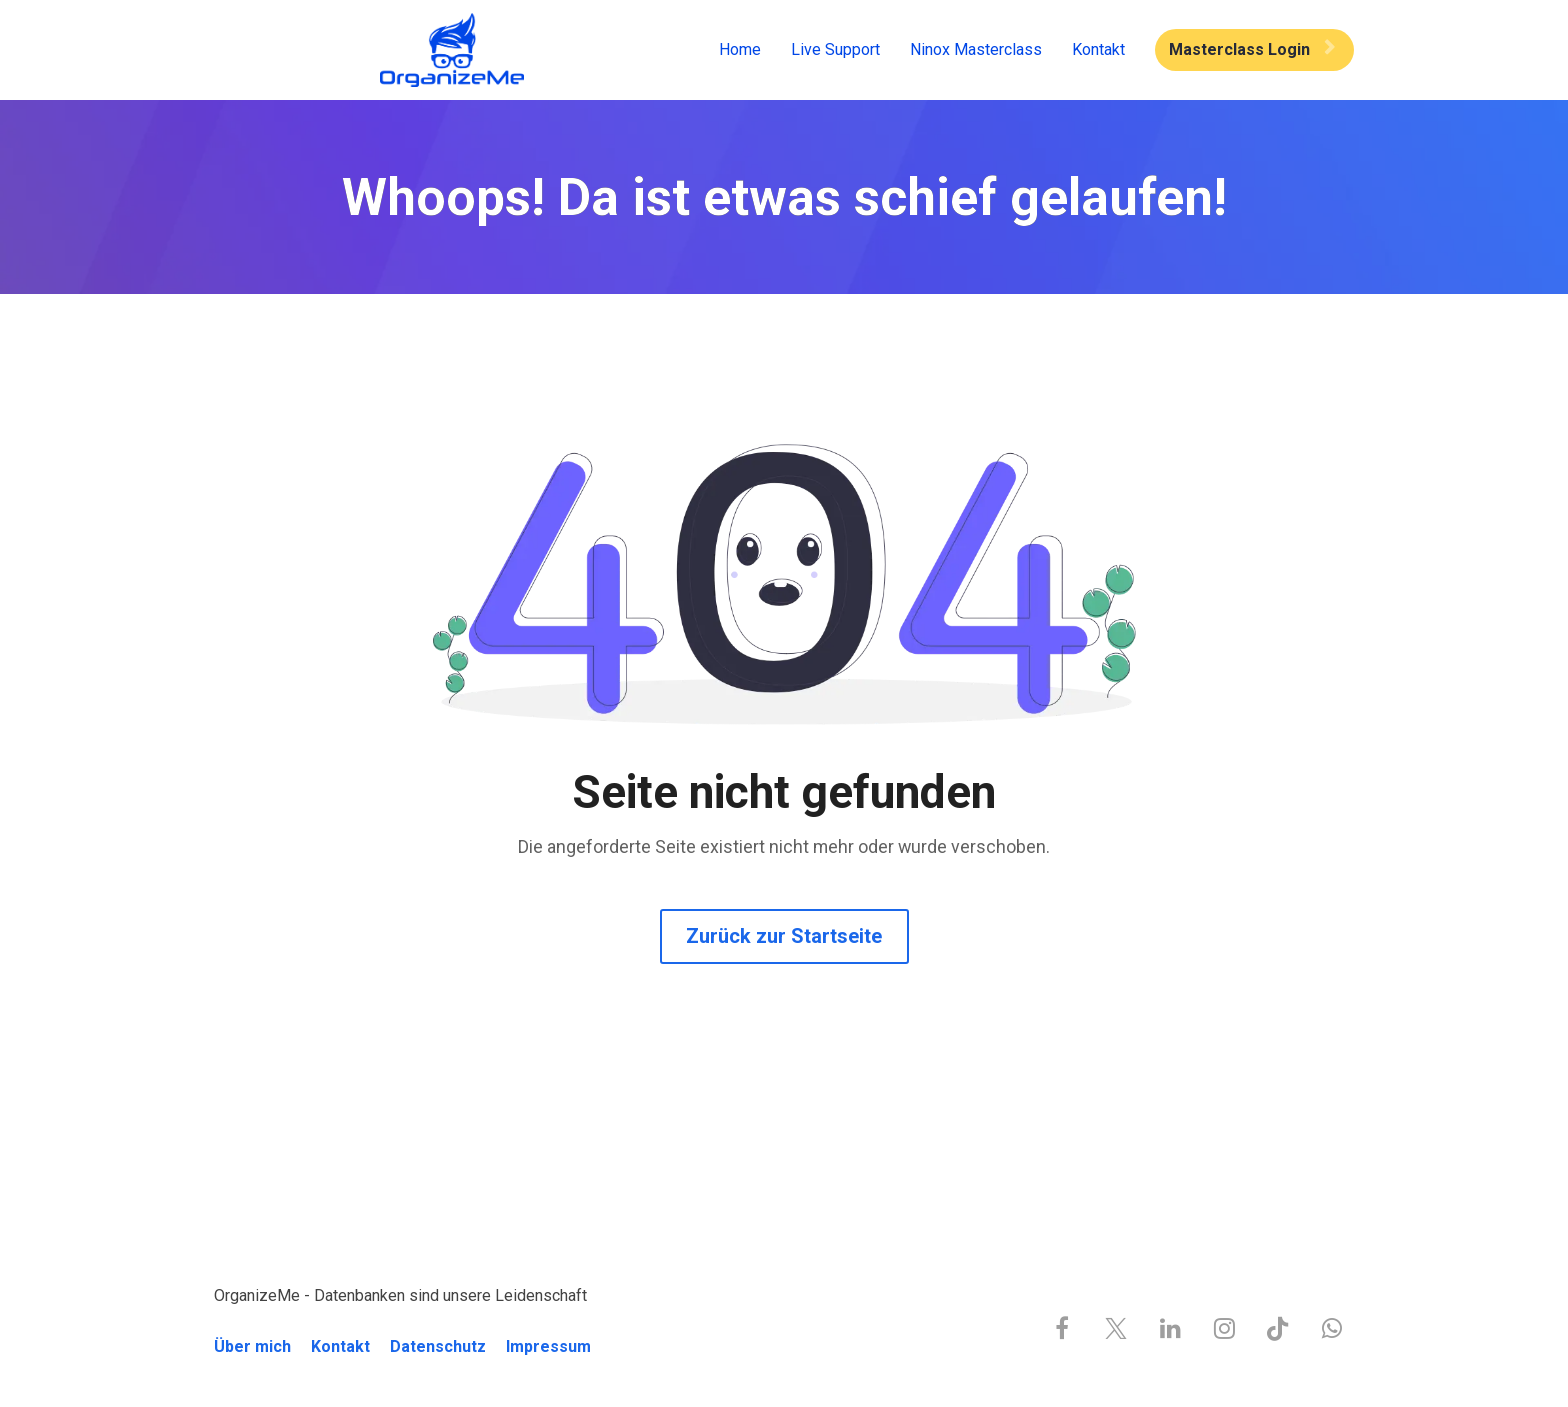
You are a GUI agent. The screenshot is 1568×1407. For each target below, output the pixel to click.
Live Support (835, 49)
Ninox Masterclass (976, 49)
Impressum (548, 1346)
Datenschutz (438, 1346)
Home (740, 49)
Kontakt (1098, 49)
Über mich (252, 1346)
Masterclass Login (1252, 49)
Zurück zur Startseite (784, 936)
